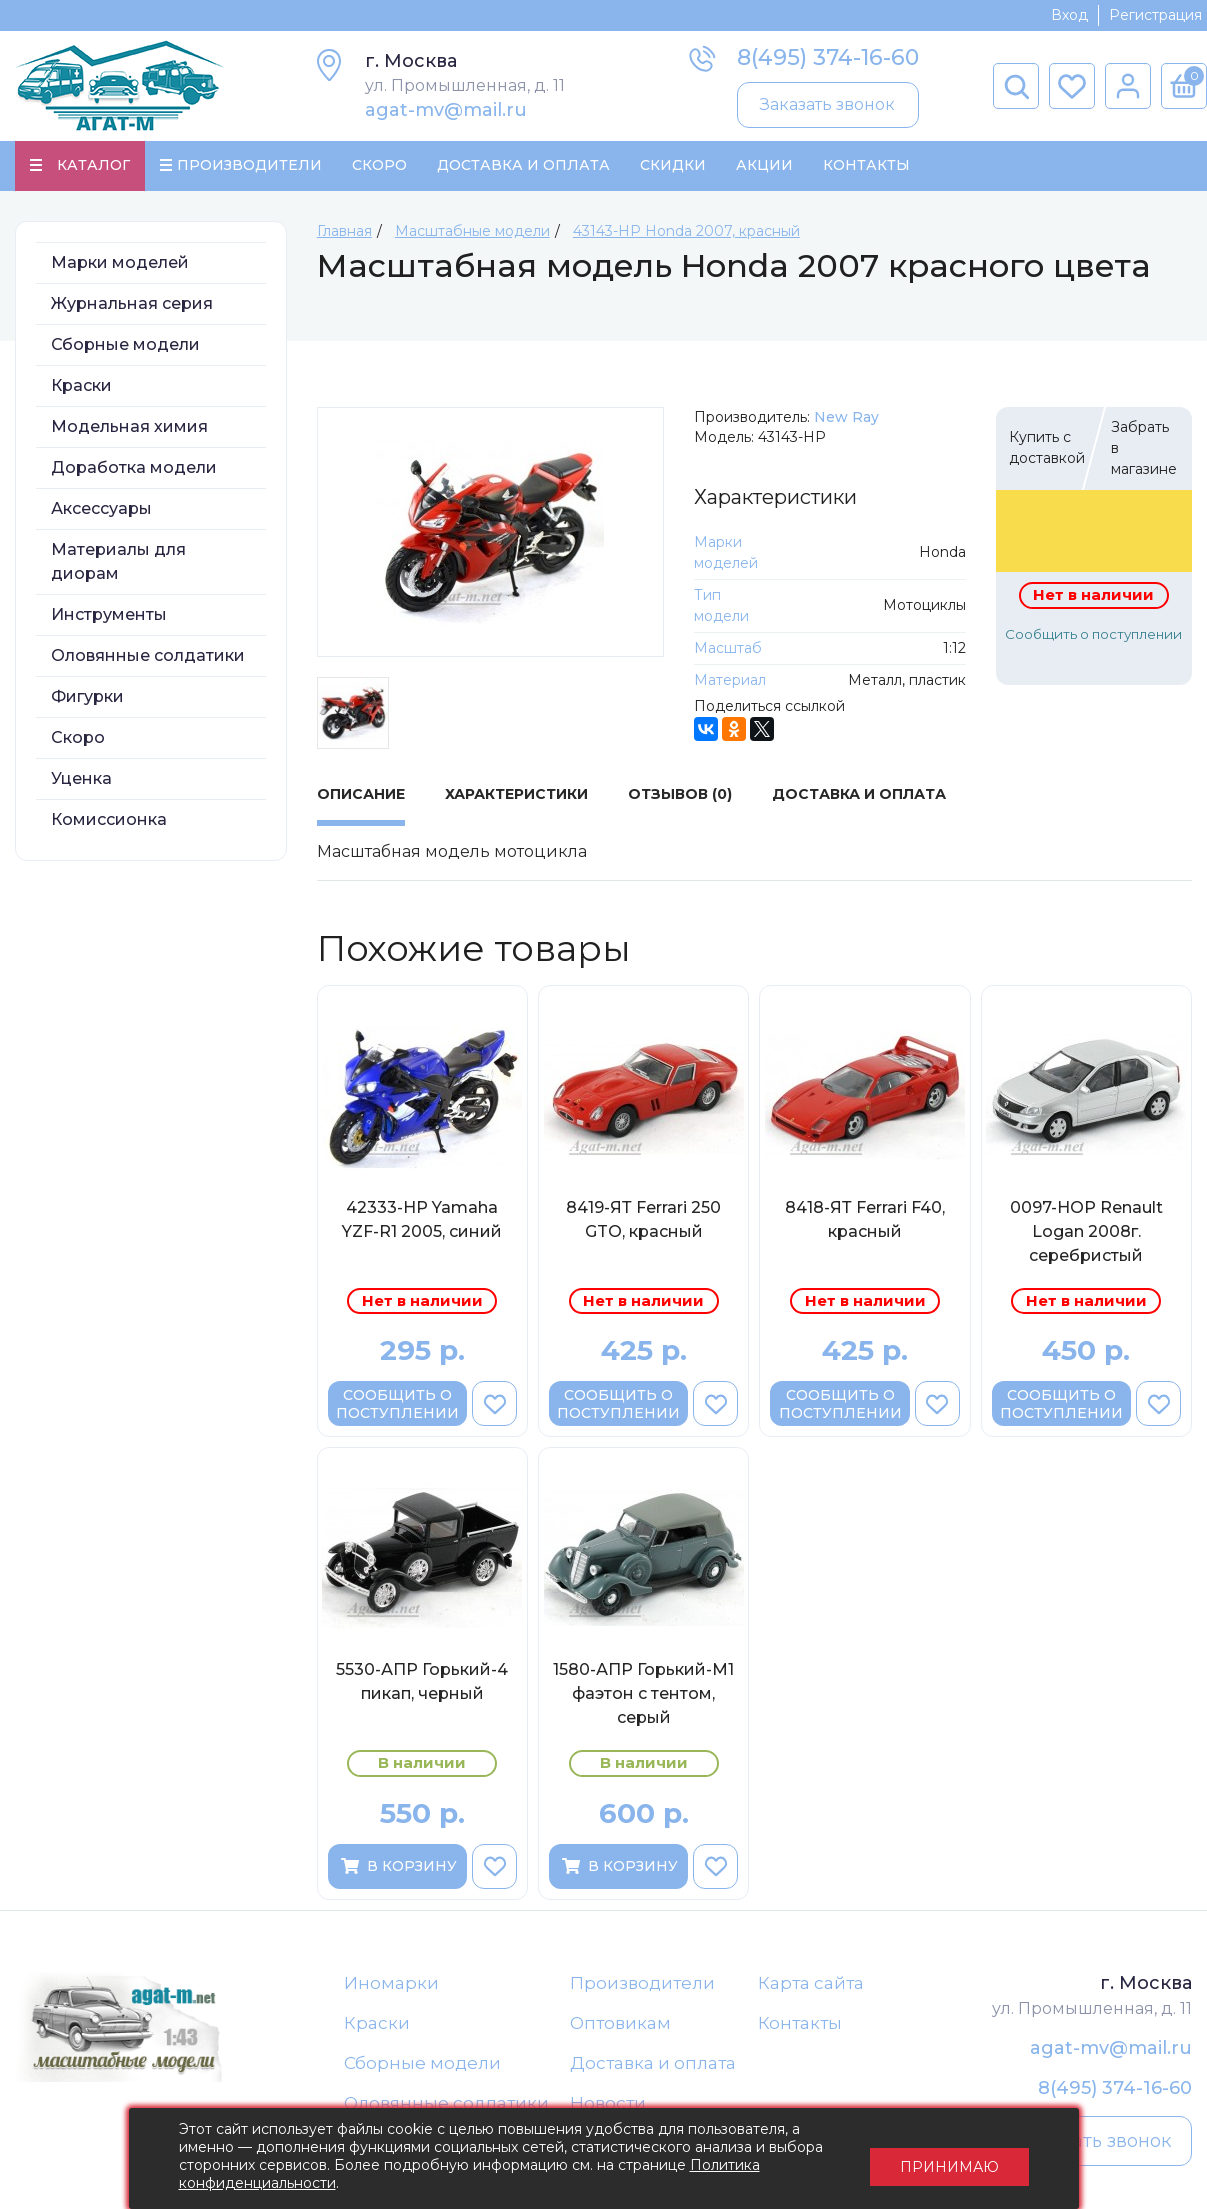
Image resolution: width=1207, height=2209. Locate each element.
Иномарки (391, 1984)
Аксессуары (101, 509)
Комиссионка (109, 820)
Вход (1069, 15)
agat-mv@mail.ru (446, 110)
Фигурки (87, 697)
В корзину (397, 1867)
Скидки (673, 166)
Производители (642, 1984)
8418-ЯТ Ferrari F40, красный (865, 1220)
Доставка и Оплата (523, 166)
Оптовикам (620, 2024)
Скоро (379, 166)
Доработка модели (134, 468)
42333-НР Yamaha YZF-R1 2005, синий (422, 1220)
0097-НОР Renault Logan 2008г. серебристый (1086, 1232)
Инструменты (109, 615)
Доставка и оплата (653, 2065)
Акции (764, 166)
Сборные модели (125, 345)
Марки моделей (120, 263)
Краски (81, 386)
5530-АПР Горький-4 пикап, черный (422, 1682)
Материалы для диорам (118, 562)
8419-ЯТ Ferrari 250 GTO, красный (643, 1220)
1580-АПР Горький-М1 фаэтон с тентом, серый (643, 1694)
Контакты (866, 166)
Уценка (81, 779)
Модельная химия (129, 427)
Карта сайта (811, 1984)
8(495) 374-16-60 (828, 57)
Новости (608, 2105)
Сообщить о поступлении (1093, 635)
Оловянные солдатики (148, 656)
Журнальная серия (132, 304)
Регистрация (1155, 15)
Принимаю (949, 2159)
